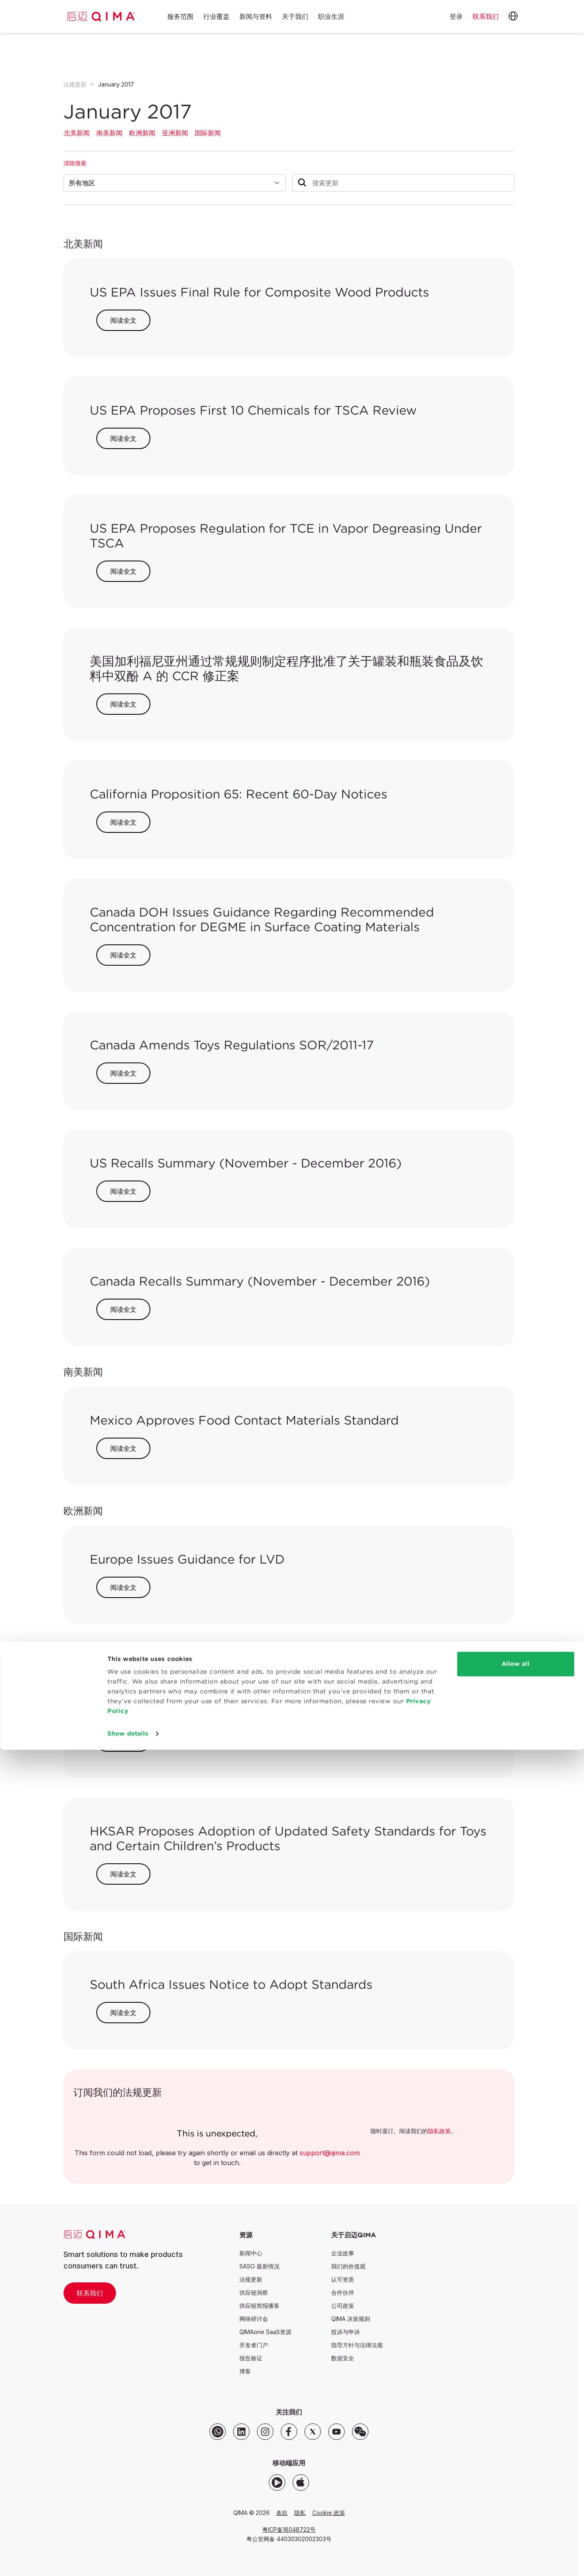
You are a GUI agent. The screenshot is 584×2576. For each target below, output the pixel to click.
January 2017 (116, 84)
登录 (456, 16)
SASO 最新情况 (259, 2266)
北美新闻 (77, 133)
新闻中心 (250, 2253)
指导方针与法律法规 (357, 2344)
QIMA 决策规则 (350, 2318)
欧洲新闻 (142, 133)
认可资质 (342, 2279)
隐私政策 (439, 2130)
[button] (513, 16)
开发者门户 (253, 2344)
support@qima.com (330, 2153)
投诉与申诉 (345, 2331)
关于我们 (295, 16)
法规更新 (75, 84)
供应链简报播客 (259, 2305)
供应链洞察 (253, 2292)
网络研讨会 (253, 2318)
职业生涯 (331, 16)
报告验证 (250, 2358)
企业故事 (342, 2253)
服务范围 (180, 16)
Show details (127, 2560)
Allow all (515, 2490)
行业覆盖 (216, 16)
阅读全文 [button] (123, 320)
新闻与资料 (255, 16)
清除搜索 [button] (75, 163)
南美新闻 (109, 133)
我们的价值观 (348, 2266)
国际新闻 (208, 133)
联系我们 (90, 2293)
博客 (245, 2371)
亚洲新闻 (175, 133)
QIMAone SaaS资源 (265, 2331)
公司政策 (342, 2305)
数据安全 (342, 2358)
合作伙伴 (342, 2292)
